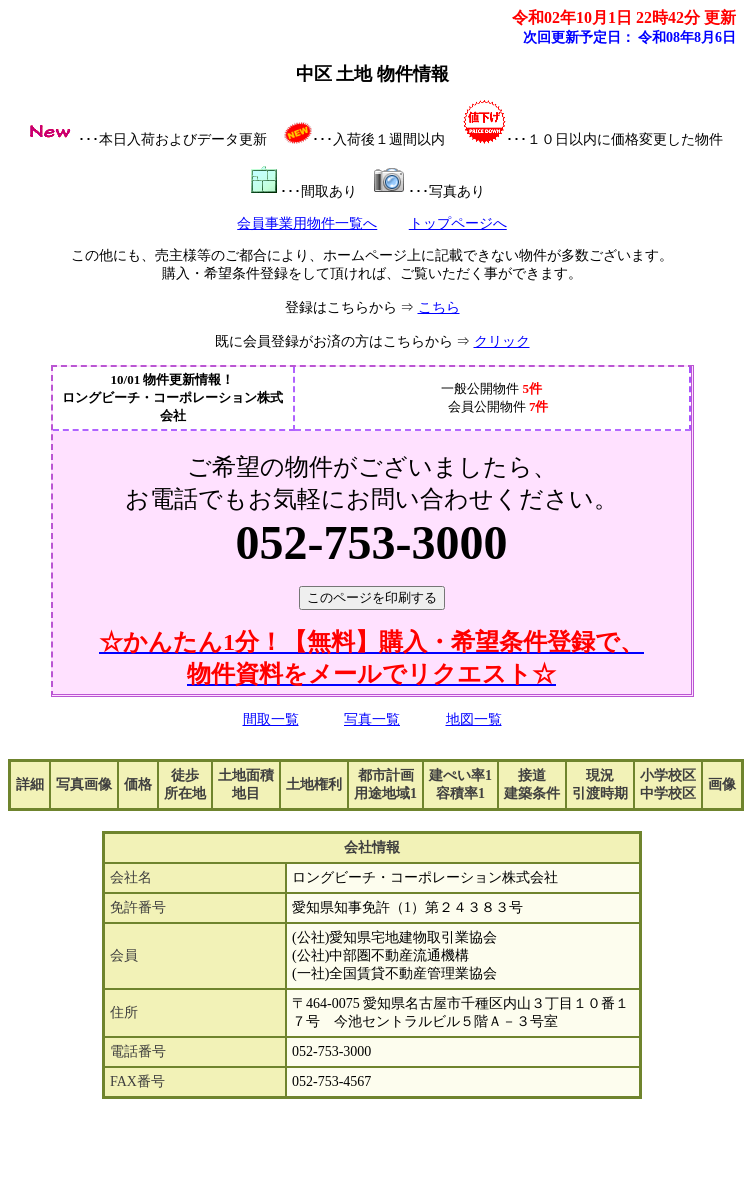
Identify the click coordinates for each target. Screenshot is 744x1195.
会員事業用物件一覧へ (307, 223)
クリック (502, 341)
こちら (439, 307)
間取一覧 (271, 719)
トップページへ (458, 223)
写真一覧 (372, 719)
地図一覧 (474, 719)
